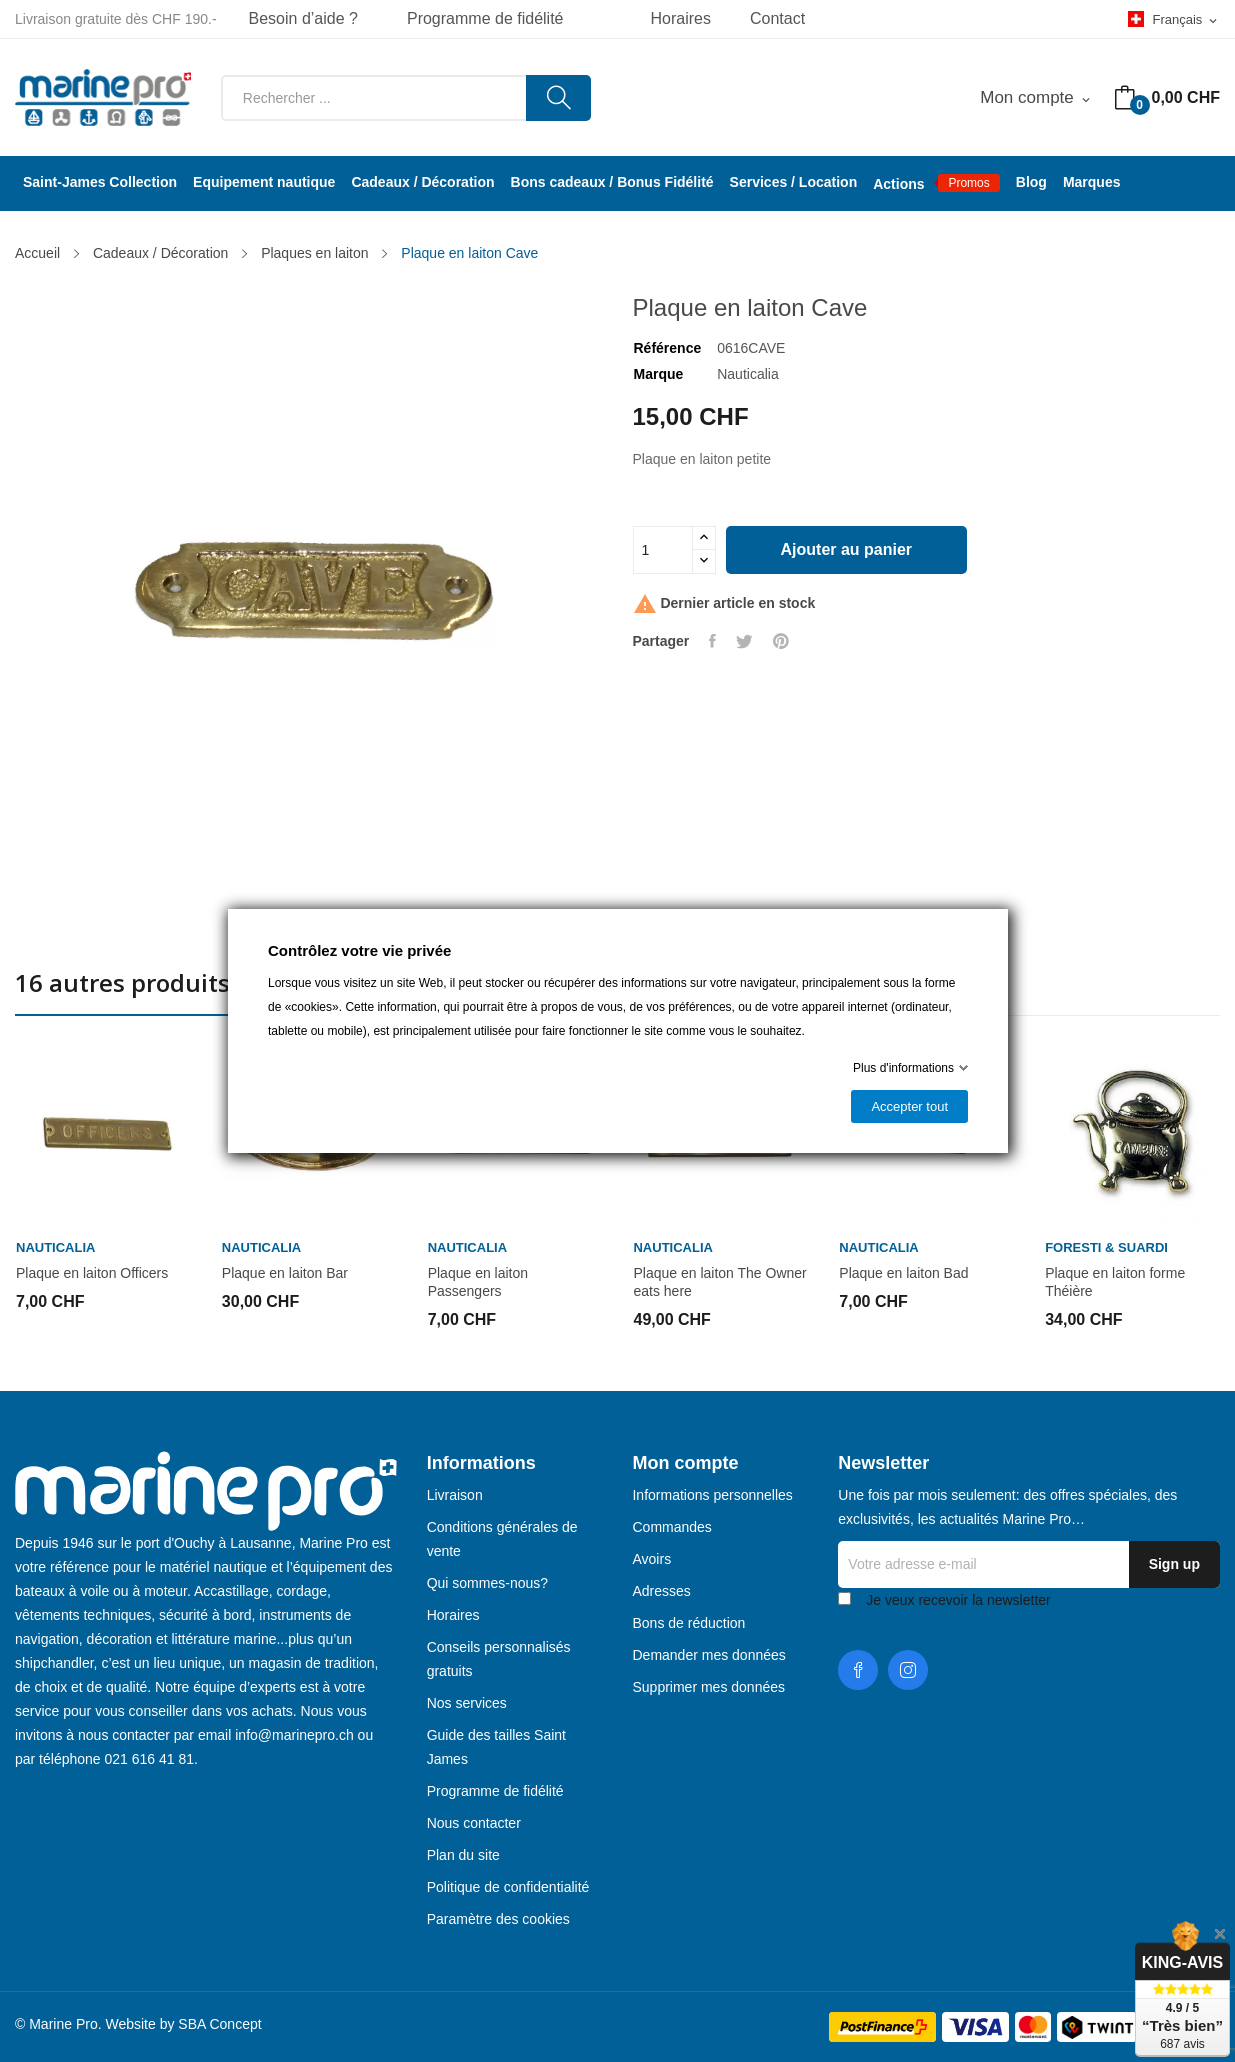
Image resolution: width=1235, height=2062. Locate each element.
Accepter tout (909, 1106)
